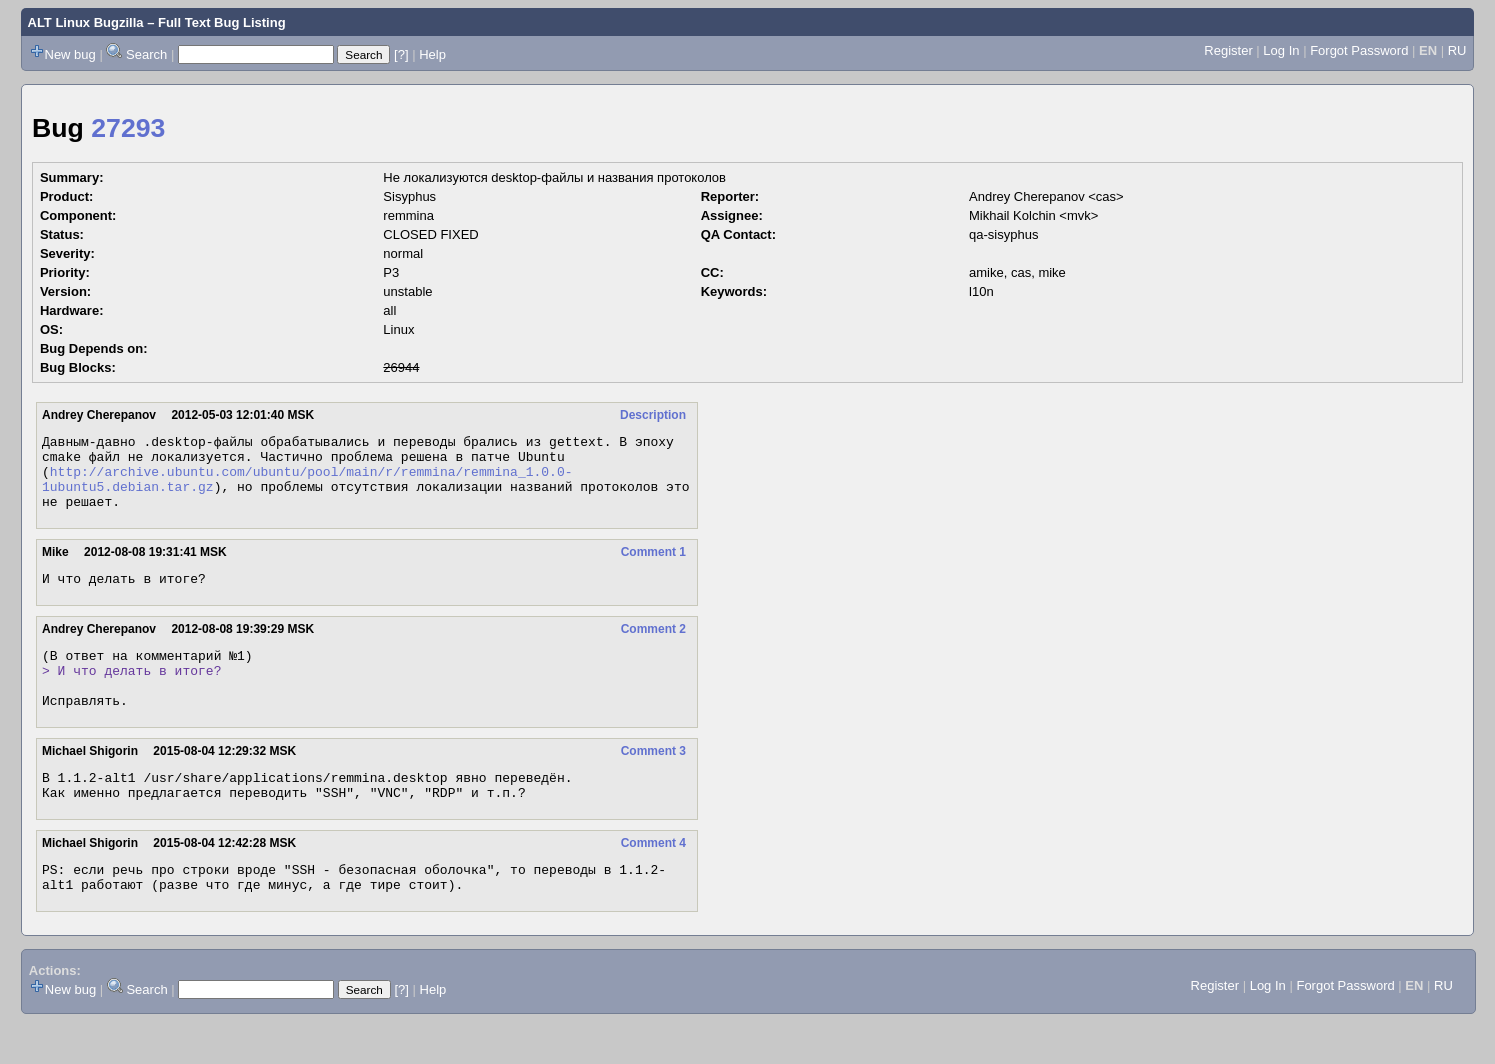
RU (1457, 50)
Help (432, 54)
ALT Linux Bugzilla (86, 22)
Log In (1281, 50)
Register (1228, 50)
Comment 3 (653, 781)
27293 (128, 128)
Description (653, 415)
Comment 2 (653, 647)
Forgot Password (1359, 50)
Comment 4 (653, 879)
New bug (70, 54)
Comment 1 (653, 567)
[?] (401, 54)
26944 (401, 367)
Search (146, 54)
